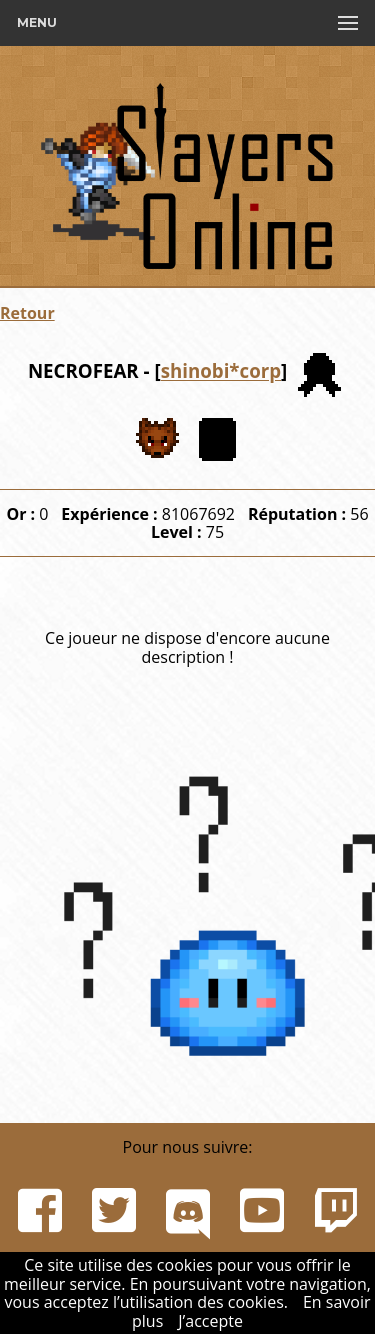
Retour (27, 313)
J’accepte (210, 1321)
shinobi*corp (221, 371)
